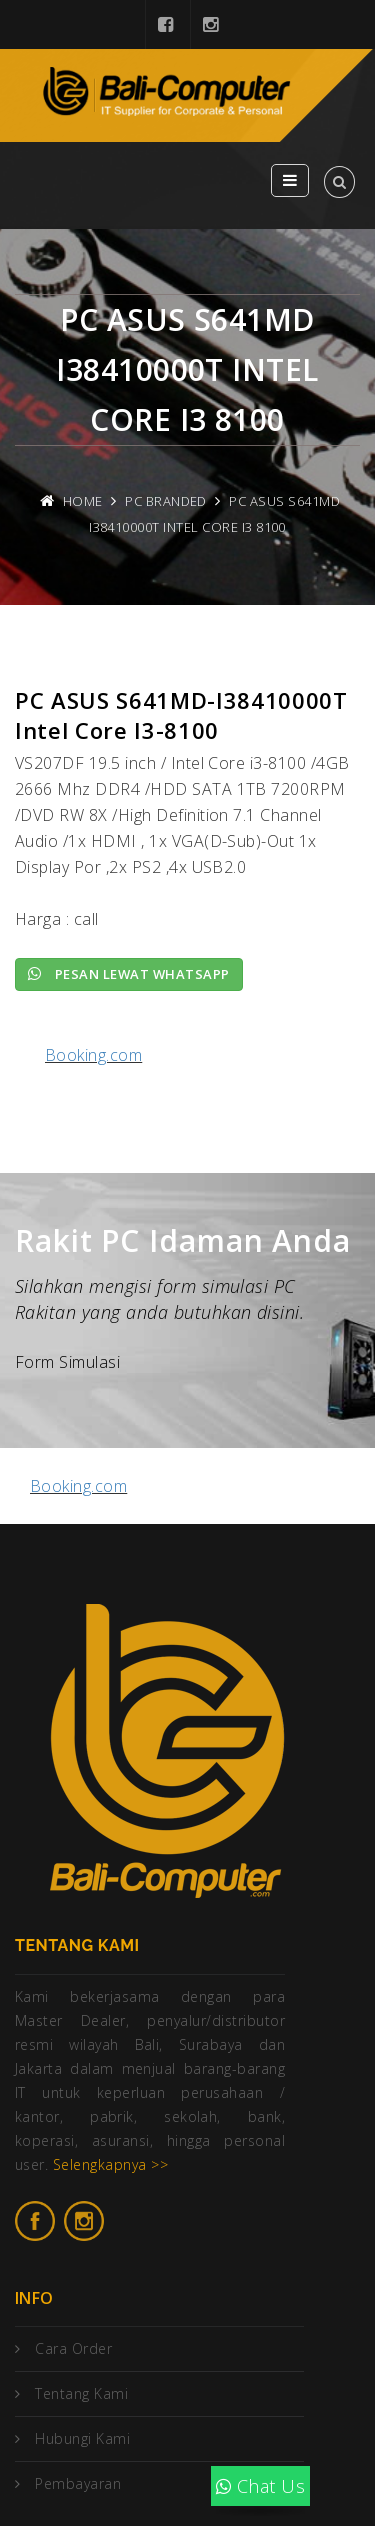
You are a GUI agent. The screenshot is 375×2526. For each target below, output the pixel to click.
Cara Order (73, 2348)
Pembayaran (78, 2483)
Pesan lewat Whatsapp (129, 974)
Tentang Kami (81, 2393)
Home (83, 501)
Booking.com (93, 1055)
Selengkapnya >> (110, 2164)
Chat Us (260, 2486)
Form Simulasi (67, 1362)
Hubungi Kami (82, 2438)
